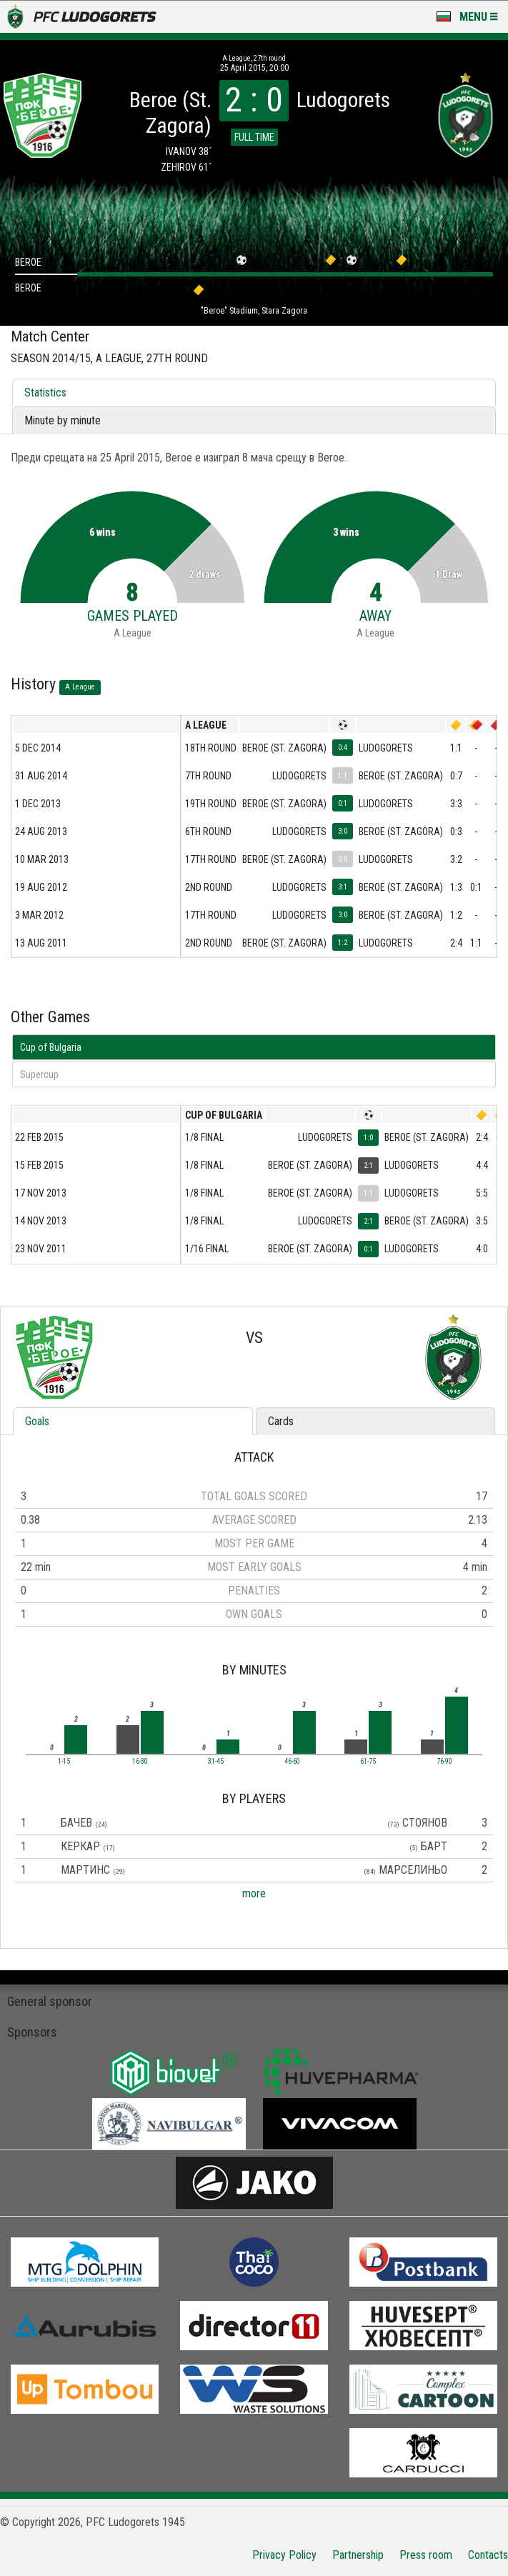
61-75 (368, 1761)
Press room (425, 2555)
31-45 (216, 1761)
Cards (281, 1421)
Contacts (488, 2555)
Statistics (45, 392)
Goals (37, 1421)
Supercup (39, 1074)
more (254, 1893)
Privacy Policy (284, 2555)
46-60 (292, 1761)
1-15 (64, 1761)
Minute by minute (62, 420)
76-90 (444, 1761)
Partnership (358, 2555)
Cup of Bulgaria (50, 1047)
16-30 (140, 1761)
